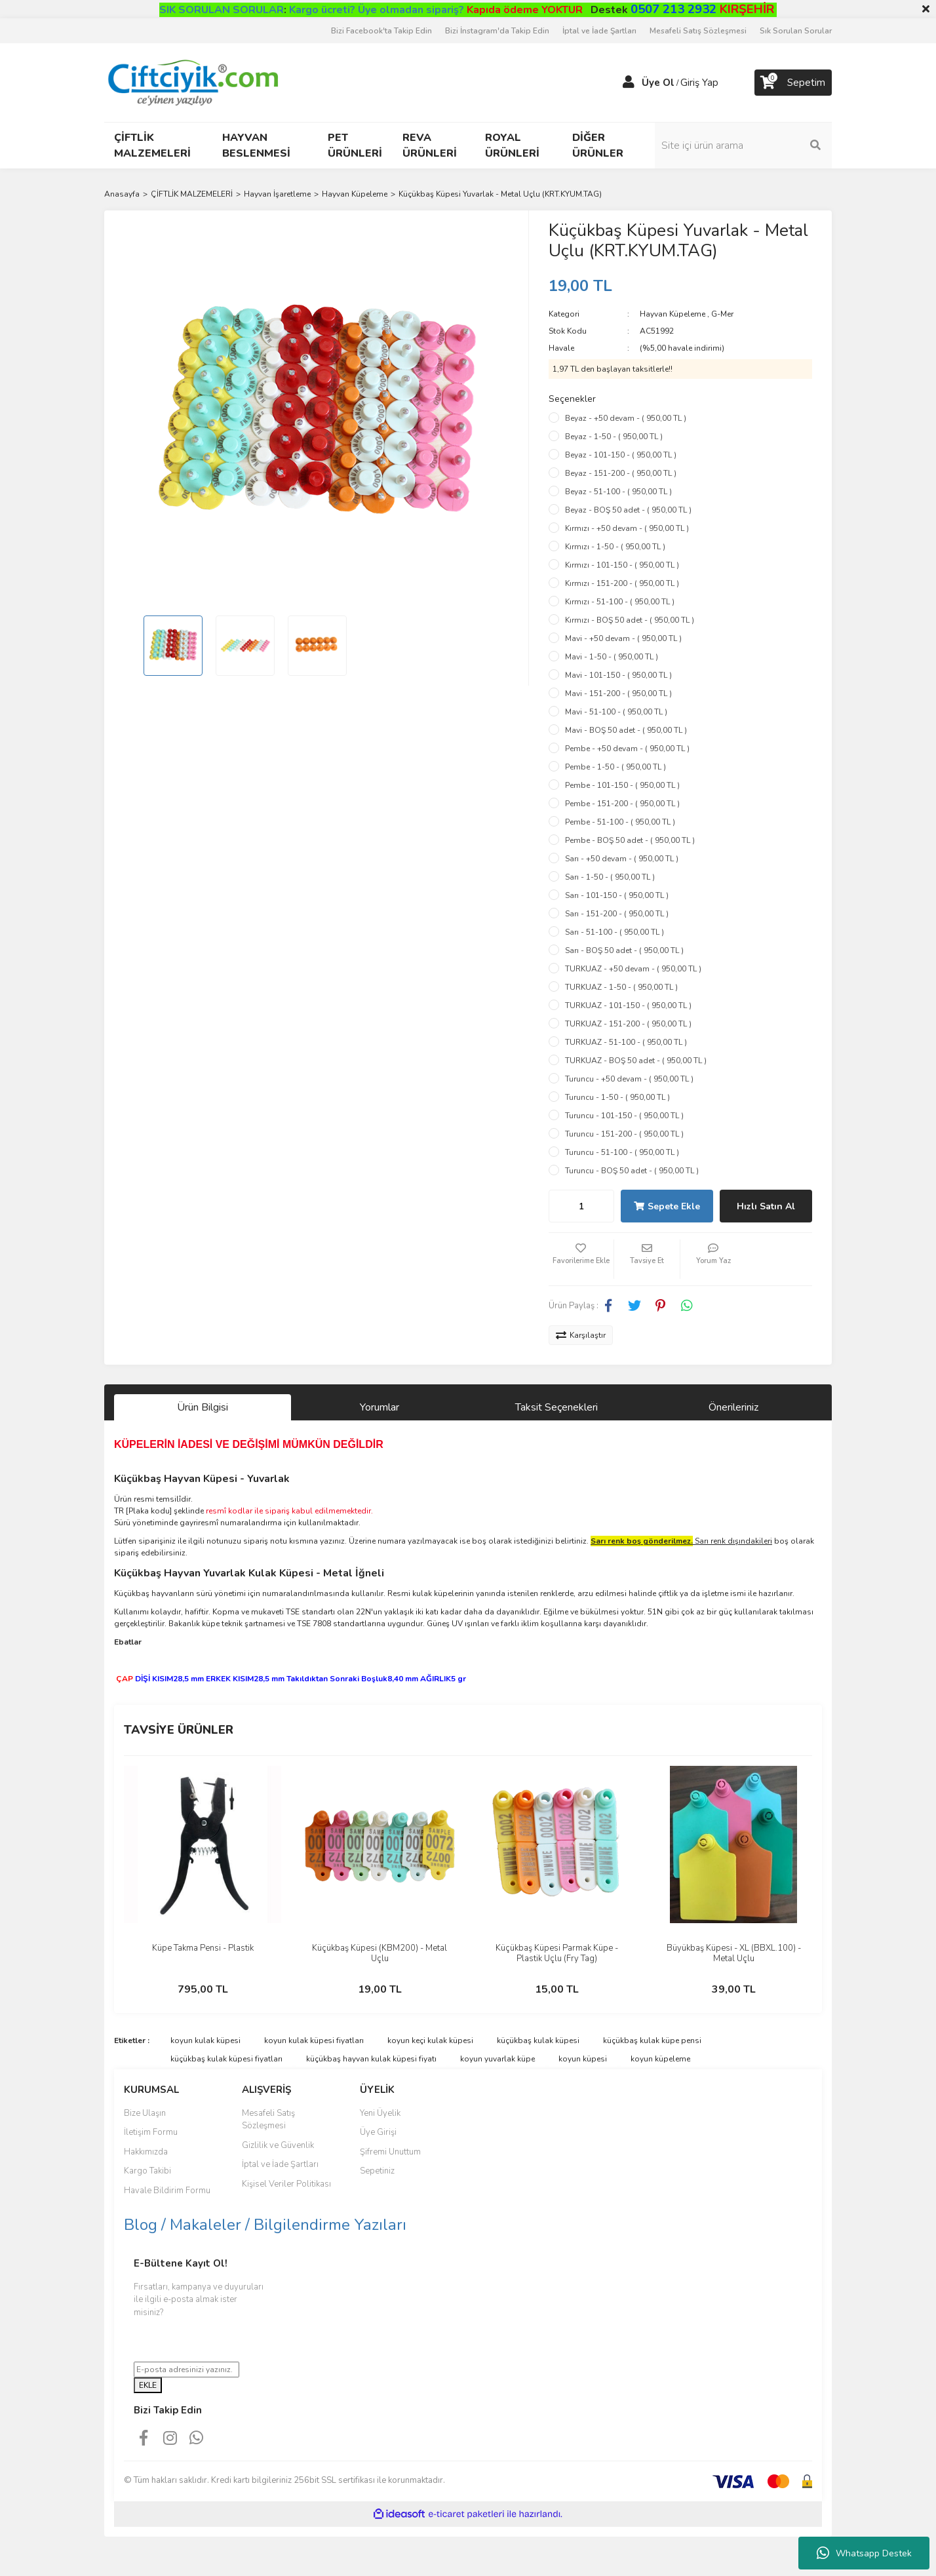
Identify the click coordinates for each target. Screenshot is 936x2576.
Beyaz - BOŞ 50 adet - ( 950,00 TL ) (628, 510)
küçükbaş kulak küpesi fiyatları (226, 2059)
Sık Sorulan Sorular (796, 31)
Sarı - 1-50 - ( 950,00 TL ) (610, 877)
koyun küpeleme (660, 2059)
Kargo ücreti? (322, 10)
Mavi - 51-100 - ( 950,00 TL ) (616, 712)
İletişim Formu (151, 2132)
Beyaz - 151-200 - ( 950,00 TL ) (620, 473)
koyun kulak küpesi (205, 2040)
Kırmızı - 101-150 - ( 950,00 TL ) (622, 565)
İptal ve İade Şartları (599, 31)
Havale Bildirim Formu (167, 2190)
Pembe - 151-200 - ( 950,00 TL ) (622, 803)
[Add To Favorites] (581, 1259)
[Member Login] (628, 82)
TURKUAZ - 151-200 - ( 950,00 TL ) (628, 1024)
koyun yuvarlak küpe (497, 2059)
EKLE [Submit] (148, 2385)
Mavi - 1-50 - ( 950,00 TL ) (611, 657)
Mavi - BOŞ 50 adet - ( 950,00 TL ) (626, 730)
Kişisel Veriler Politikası (286, 2184)
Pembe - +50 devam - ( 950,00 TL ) (627, 748)
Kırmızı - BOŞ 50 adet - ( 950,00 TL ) (629, 620)
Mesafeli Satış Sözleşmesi (698, 31)
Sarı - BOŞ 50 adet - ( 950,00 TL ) (624, 950)
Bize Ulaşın (145, 2113)
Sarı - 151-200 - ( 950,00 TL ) (617, 913)
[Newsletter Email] (186, 2369)
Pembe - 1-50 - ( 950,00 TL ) (615, 767)
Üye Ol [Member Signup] (658, 82)
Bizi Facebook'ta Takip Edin (381, 31)
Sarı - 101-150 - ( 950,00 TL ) (617, 895)
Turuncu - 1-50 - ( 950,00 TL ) (617, 1097)
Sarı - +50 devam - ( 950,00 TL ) (621, 858)
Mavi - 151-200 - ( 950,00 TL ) (618, 693)
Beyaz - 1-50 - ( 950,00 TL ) (614, 436)
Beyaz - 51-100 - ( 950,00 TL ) (618, 491)
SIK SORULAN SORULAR (221, 10)
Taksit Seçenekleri (556, 1407)
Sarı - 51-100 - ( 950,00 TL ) (614, 932)
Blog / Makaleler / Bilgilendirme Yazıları (265, 2224)
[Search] (743, 145)
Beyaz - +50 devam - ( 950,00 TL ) (625, 418)
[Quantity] (581, 1206)
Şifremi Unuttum (390, 2152)
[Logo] (192, 82)
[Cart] (793, 82)
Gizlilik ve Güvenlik (278, 2145)
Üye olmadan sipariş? (470, 10)
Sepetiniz (377, 2171)
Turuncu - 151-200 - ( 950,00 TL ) (624, 1134)
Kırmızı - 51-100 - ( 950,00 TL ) (619, 601)
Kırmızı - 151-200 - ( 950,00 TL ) (622, 583)
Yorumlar (379, 1407)
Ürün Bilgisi (202, 1407)
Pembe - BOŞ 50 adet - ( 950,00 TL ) (630, 840)
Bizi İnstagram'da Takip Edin (497, 31)
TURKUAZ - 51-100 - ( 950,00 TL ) (626, 1042)
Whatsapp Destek (864, 2553)
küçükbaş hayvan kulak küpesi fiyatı (371, 2059)
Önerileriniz (733, 1407)
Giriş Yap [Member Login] (699, 82)
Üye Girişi (378, 2132)
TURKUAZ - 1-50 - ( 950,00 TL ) (621, 987)
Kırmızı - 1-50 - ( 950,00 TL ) (615, 546)
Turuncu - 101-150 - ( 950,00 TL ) (624, 1115)
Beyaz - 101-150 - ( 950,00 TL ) (620, 455)
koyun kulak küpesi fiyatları (314, 2040)
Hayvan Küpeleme (672, 314)
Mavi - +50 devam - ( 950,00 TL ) (623, 638)
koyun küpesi (582, 2059)
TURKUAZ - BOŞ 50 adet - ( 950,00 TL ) (636, 1060)
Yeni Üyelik (380, 2113)
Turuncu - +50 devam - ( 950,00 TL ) (629, 1079)
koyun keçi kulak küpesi (430, 2040)
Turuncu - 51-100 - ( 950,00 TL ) (622, 1152)
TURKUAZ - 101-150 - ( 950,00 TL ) (628, 1005)
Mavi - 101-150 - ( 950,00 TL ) (618, 675)
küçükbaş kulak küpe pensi (652, 2040)
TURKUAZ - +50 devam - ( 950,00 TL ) (633, 969)
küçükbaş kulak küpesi (538, 2040)
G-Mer (722, 314)
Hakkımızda (146, 2152)
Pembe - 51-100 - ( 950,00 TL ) (620, 822)
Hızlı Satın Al (766, 1206)
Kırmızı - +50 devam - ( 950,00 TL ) (627, 528)
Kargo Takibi (147, 2171)
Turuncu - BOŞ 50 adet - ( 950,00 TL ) (632, 1170)
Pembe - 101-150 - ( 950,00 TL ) (622, 785)
